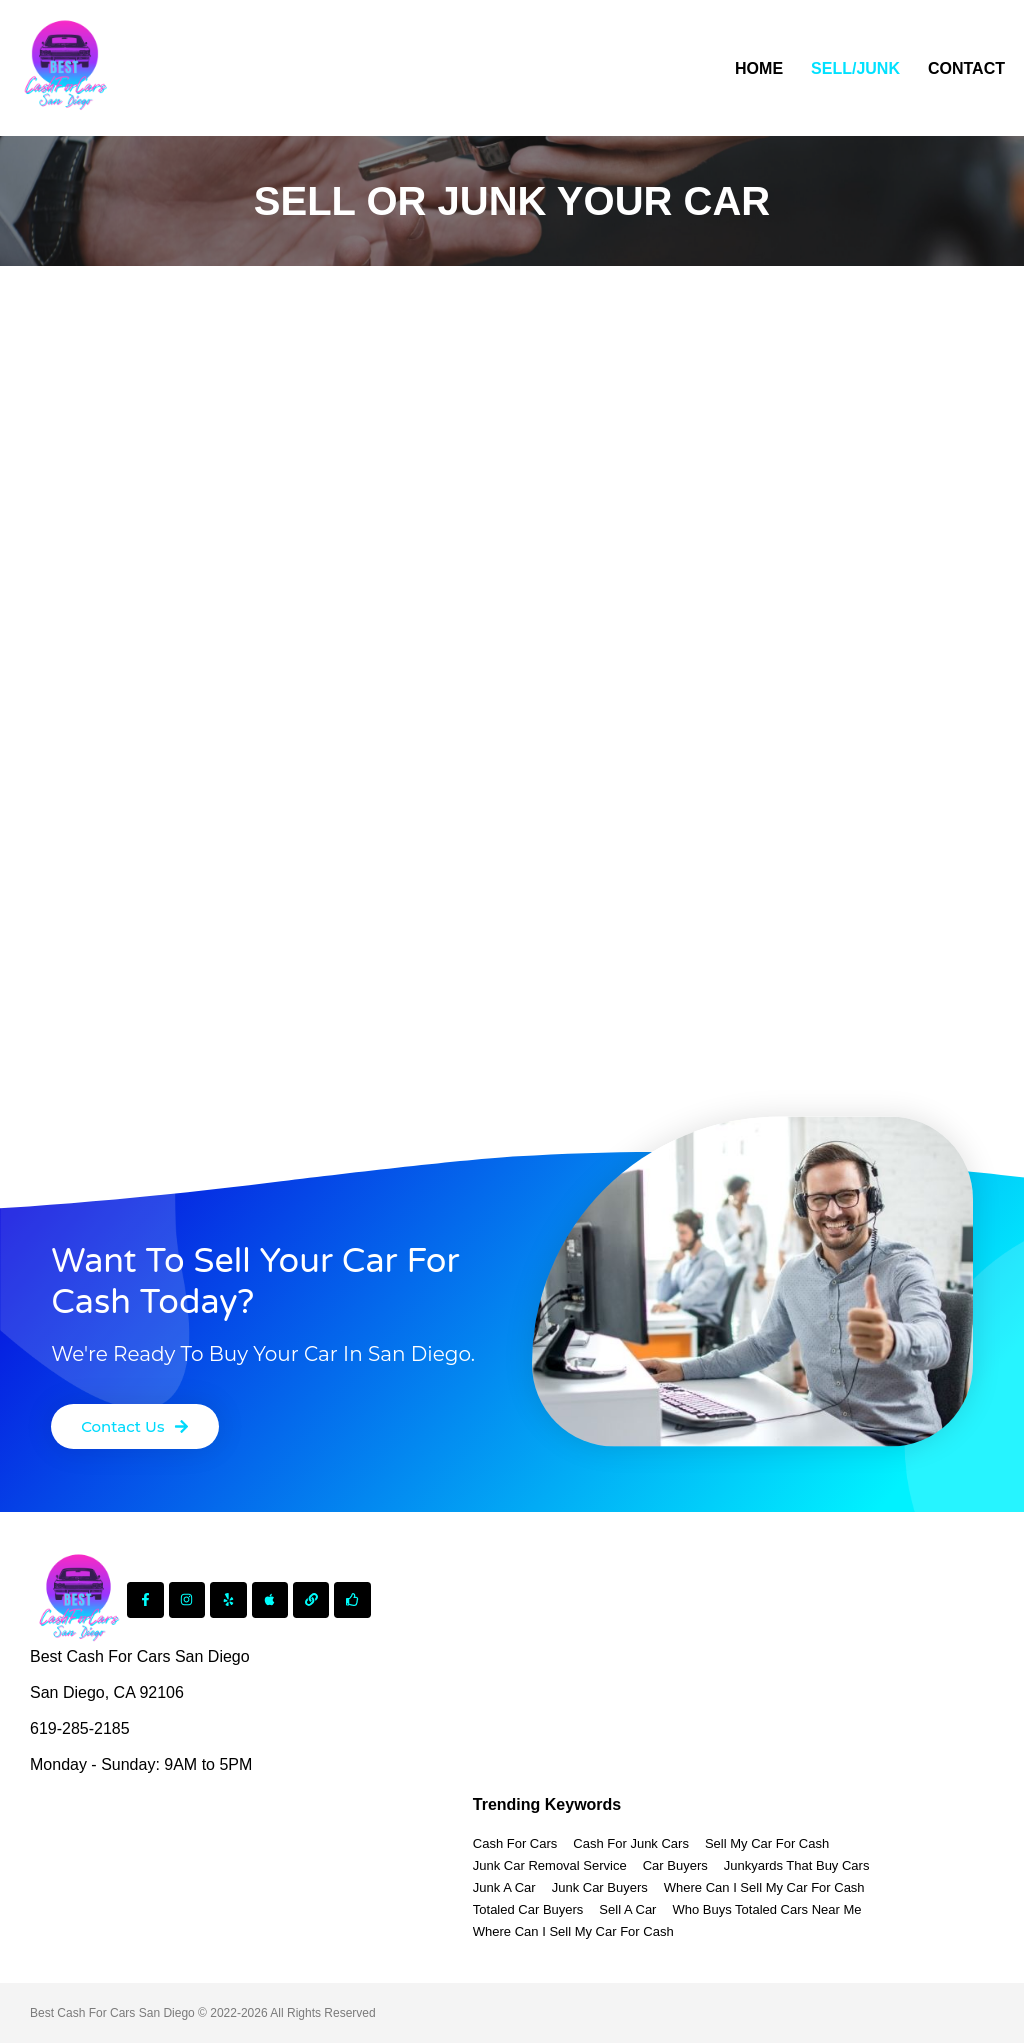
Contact (966, 68)
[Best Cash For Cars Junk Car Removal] (65, 68)
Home (759, 68)
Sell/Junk (855, 68)
